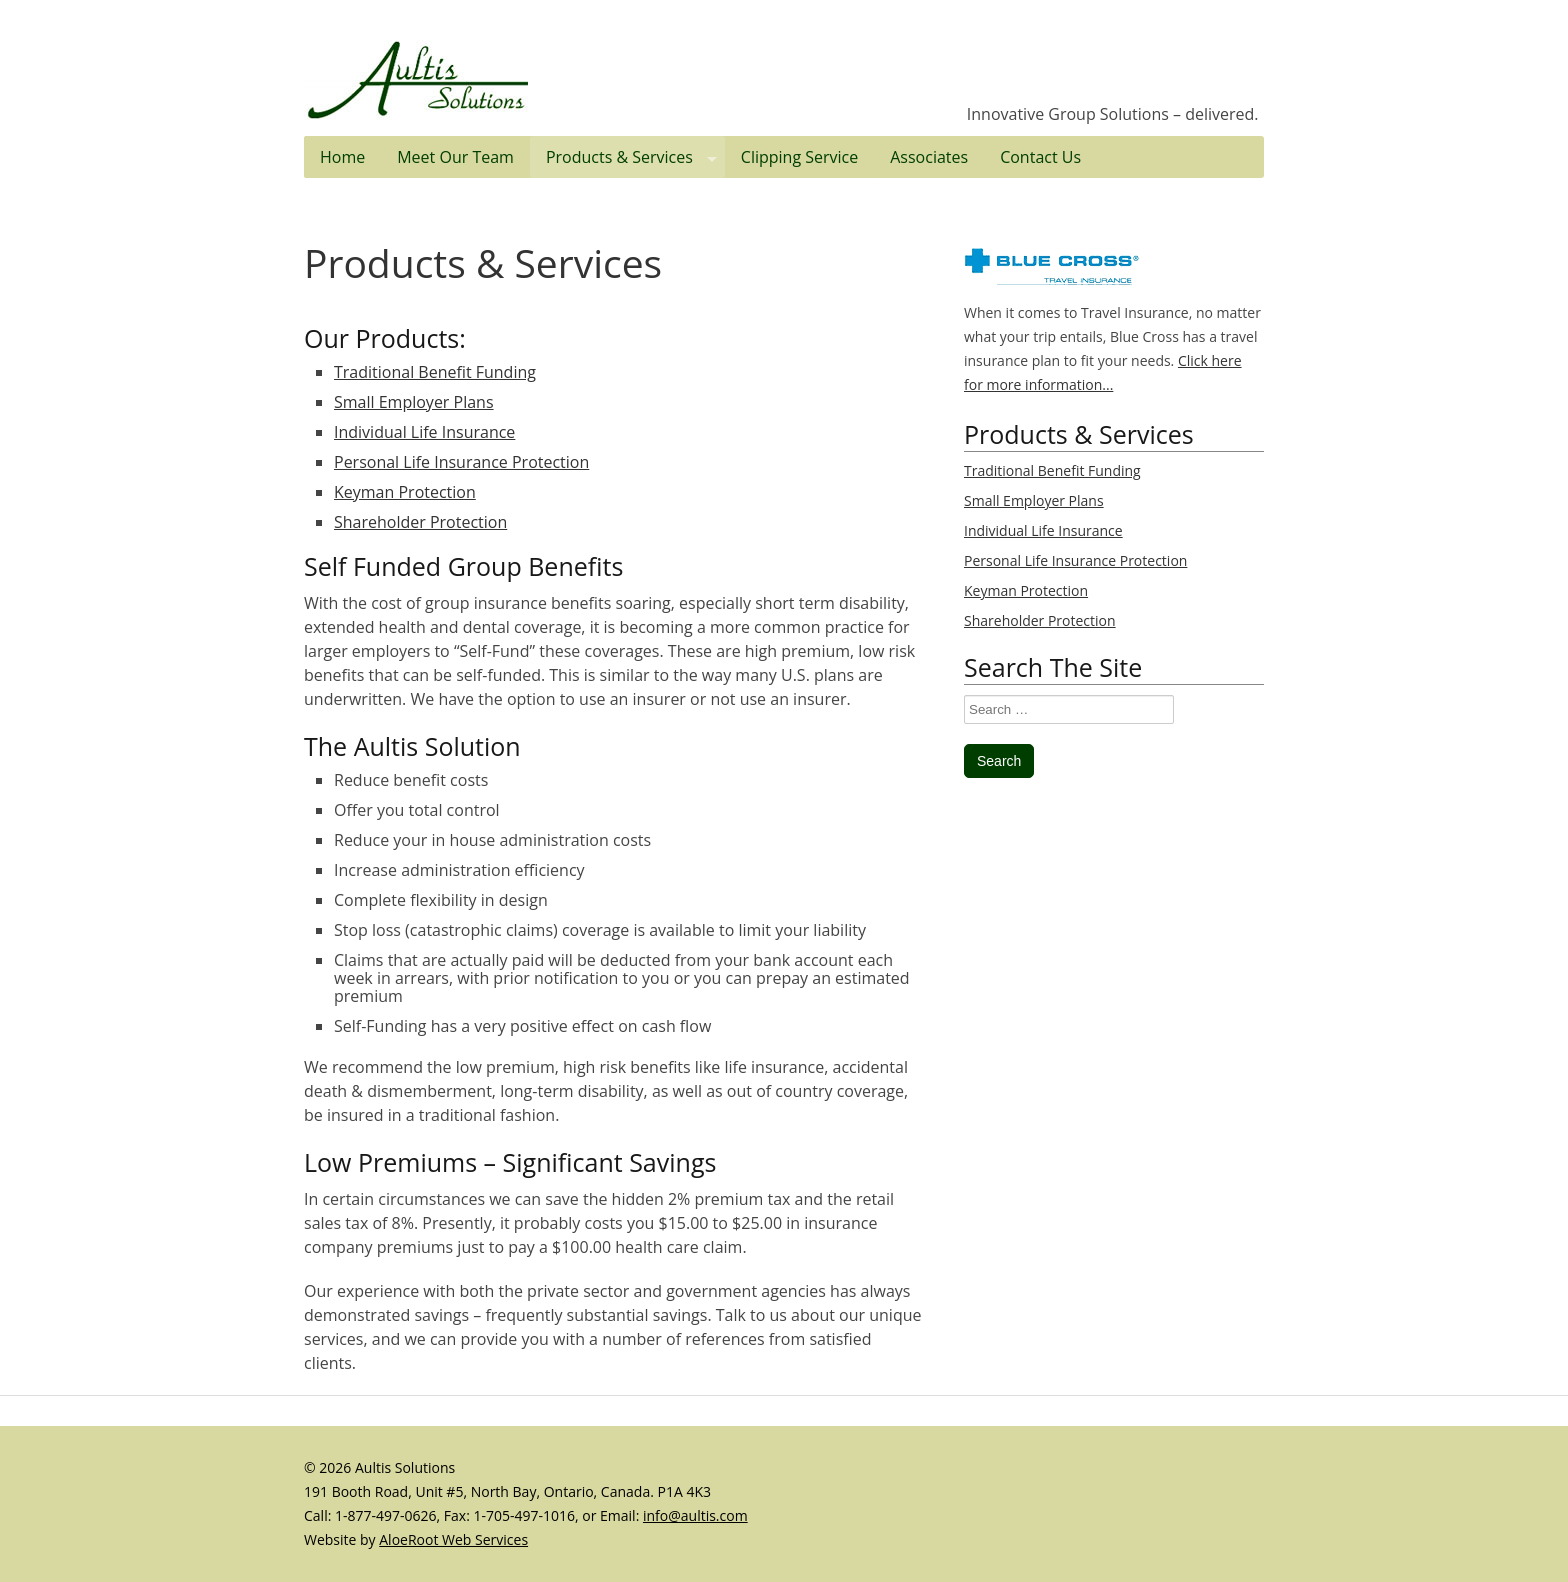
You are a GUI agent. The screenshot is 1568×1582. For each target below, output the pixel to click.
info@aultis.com (695, 1515)
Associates (929, 157)
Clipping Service (799, 157)
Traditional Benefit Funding (435, 372)
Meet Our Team (455, 157)
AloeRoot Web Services (453, 1539)
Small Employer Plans (414, 402)
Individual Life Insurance (424, 432)
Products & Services (635, 157)
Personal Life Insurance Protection (461, 462)
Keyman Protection (405, 492)
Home (342, 157)
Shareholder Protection (420, 522)
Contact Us (1040, 157)
